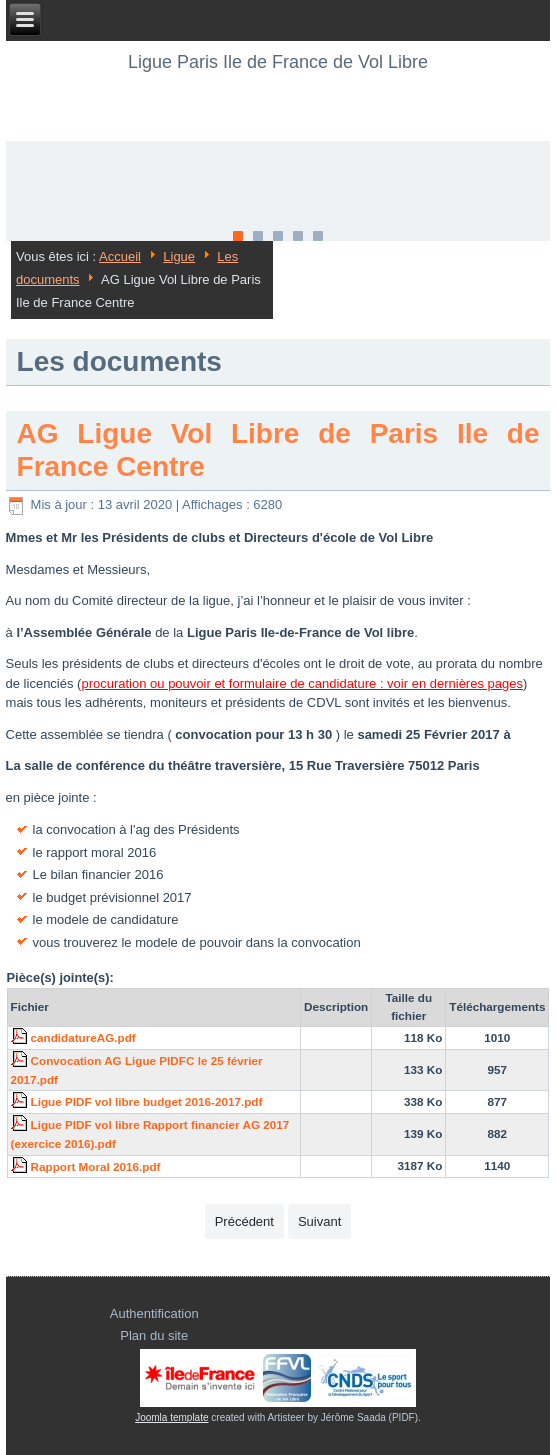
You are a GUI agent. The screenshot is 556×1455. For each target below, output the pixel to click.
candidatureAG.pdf (83, 1037)
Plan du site (154, 1335)
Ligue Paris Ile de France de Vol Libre (278, 62)
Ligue (179, 256)
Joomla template (171, 1417)
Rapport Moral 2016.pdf (96, 1166)
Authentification (154, 1313)
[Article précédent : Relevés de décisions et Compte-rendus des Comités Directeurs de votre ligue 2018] (244, 1221)
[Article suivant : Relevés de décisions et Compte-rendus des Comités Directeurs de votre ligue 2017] (319, 1221)
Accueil (120, 256)
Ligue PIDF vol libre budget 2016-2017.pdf (147, 1101)
